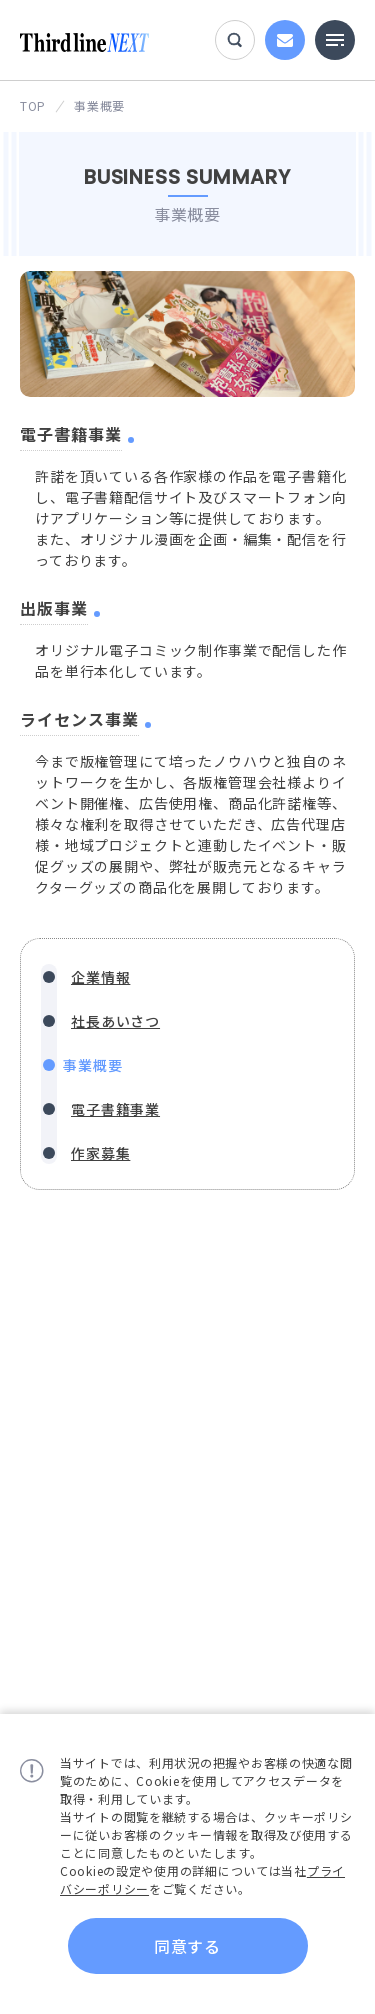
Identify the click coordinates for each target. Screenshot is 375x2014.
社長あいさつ (115, 1021)
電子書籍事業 (115, 1109)
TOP (33, 105)
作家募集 (100, 1153)
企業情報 (100, 977)
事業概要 (92, 1065)
